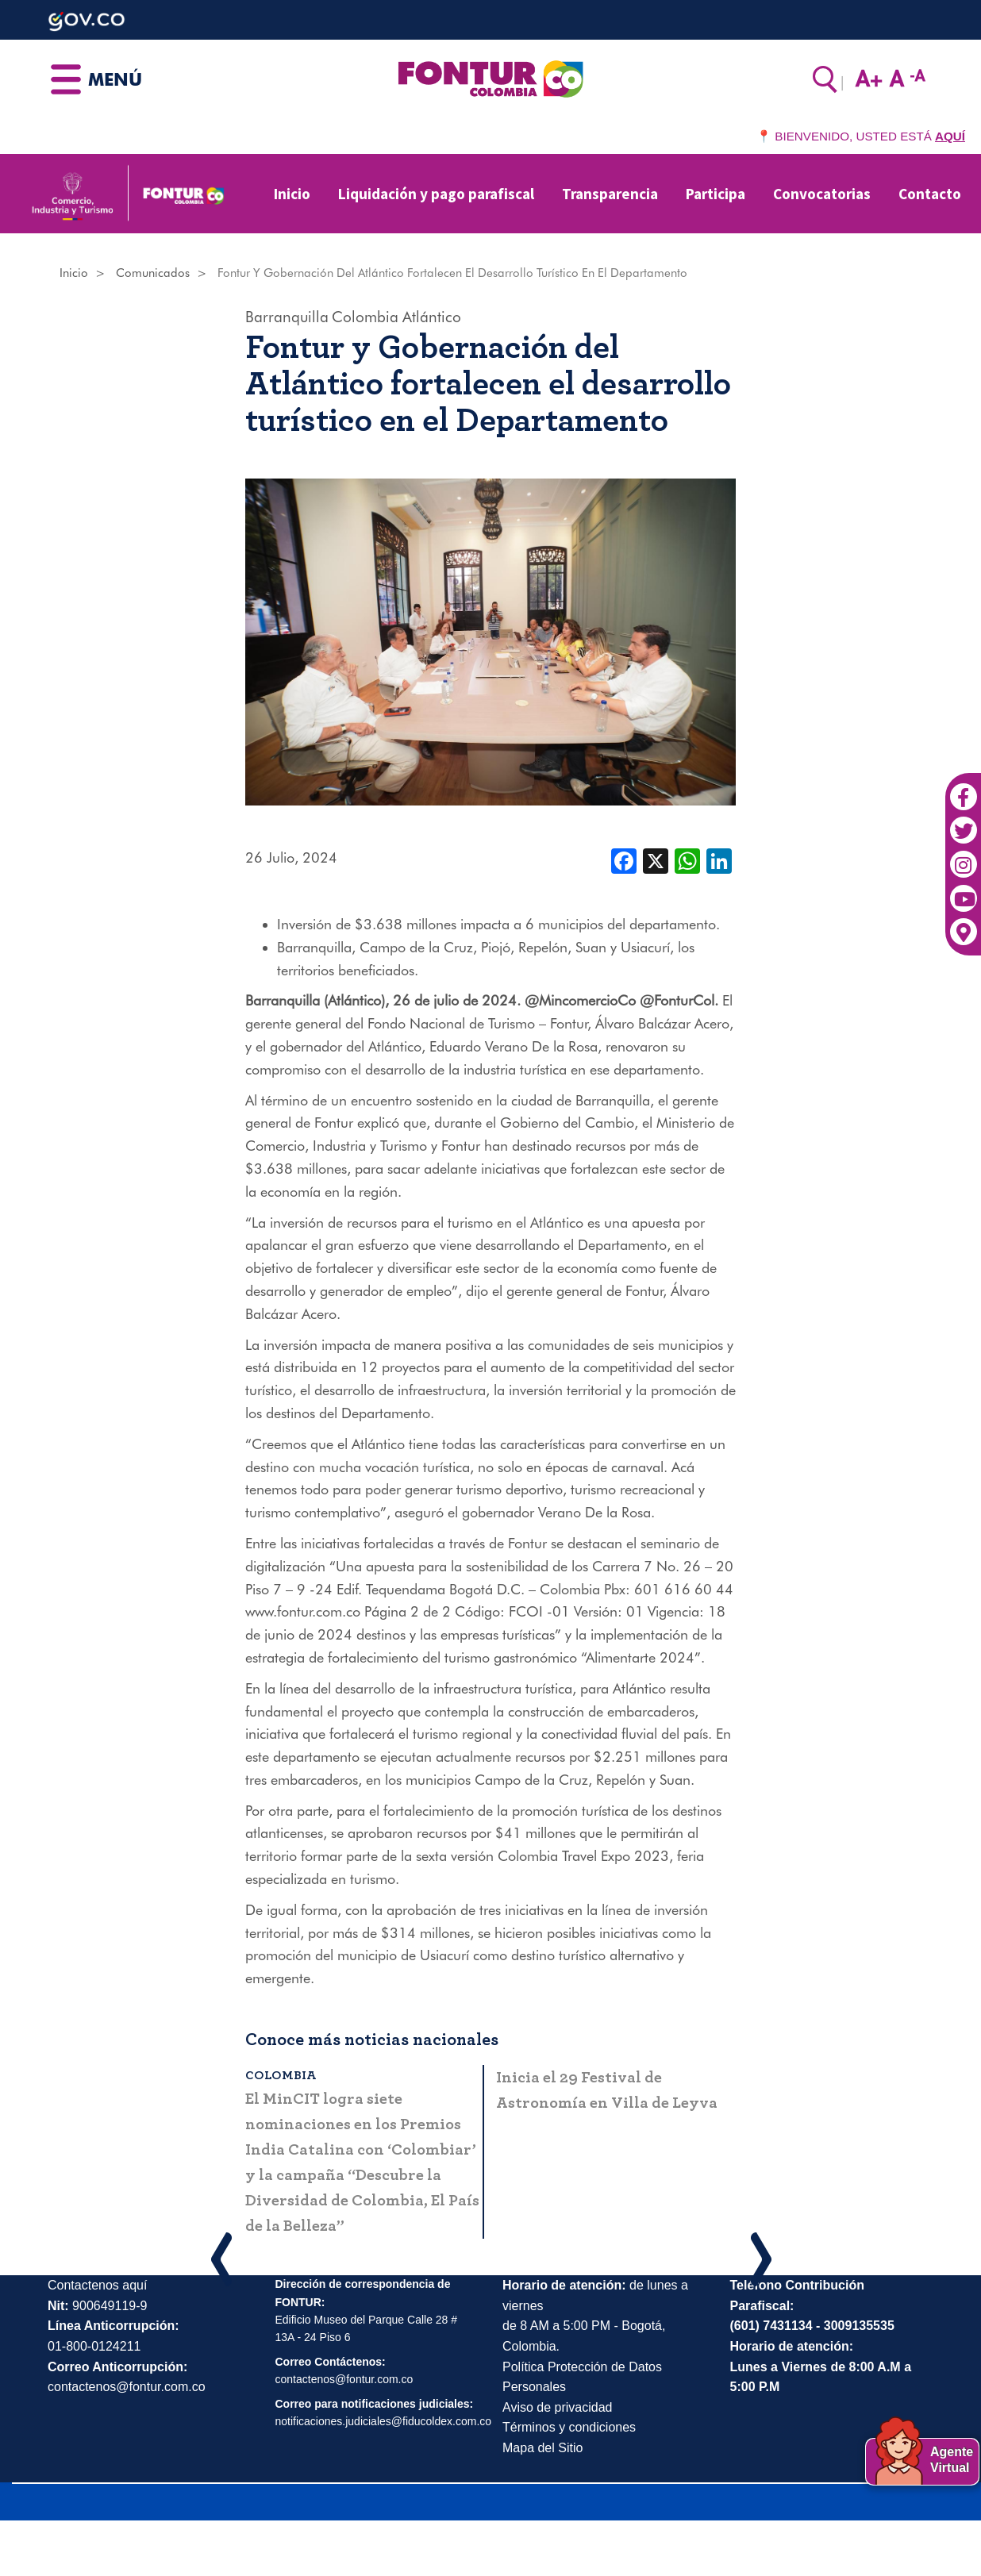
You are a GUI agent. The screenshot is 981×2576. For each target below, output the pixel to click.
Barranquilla (287, 316)
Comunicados (153, 273)
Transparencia (610, 193)
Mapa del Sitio (542, 2448)
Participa (715, 193)
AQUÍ (950, 136)
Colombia (365, 316)
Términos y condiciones (569, 2427)
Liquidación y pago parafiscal (436, 193)
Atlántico (431, 316)
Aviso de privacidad (557, 2407)
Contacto (929, 193)
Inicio (292, 193)
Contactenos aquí (97, 2285)
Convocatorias (822, 193)
